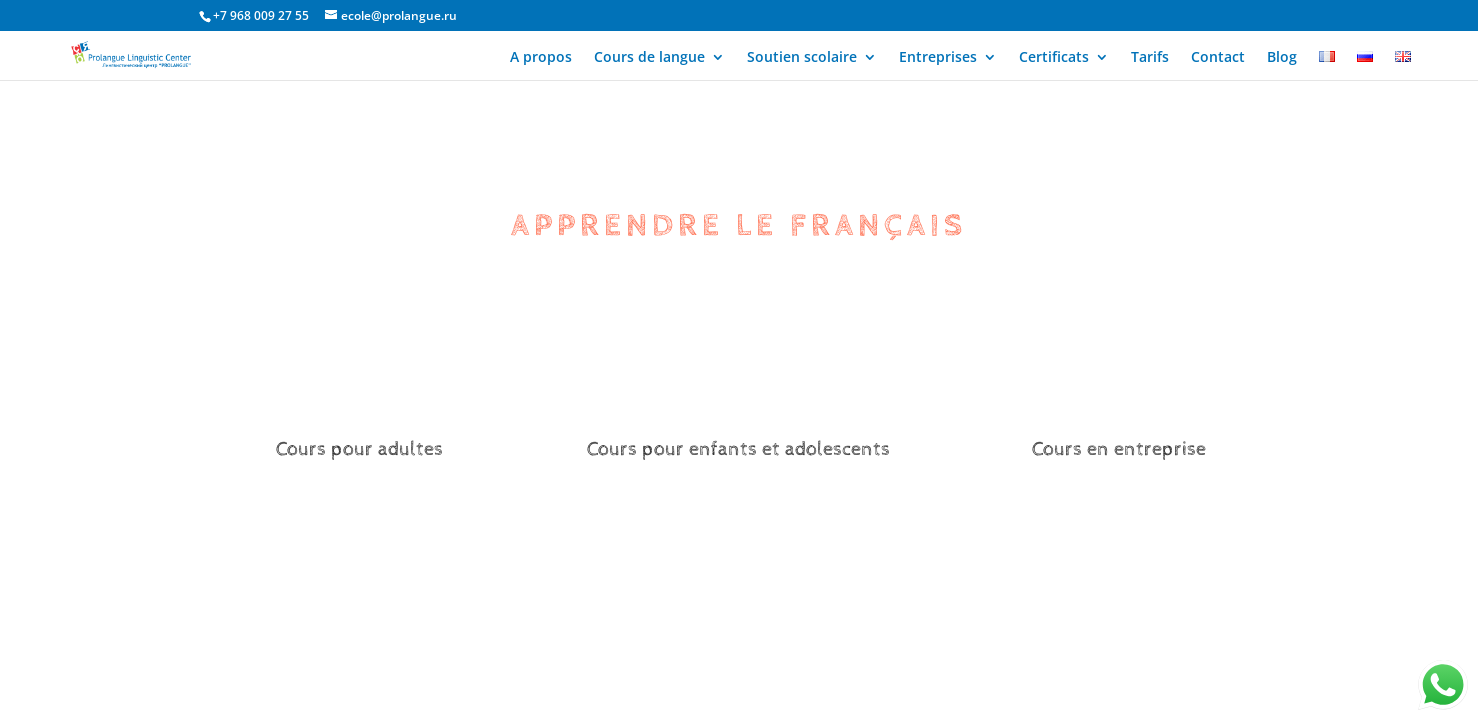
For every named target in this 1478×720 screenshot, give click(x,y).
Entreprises (938, 58)
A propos (541, 58)
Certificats (1054, 58)
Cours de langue (649, 58)
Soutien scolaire (802, 58)
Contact (1218, 58)
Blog (1282, 58)
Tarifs (1150, 58)
